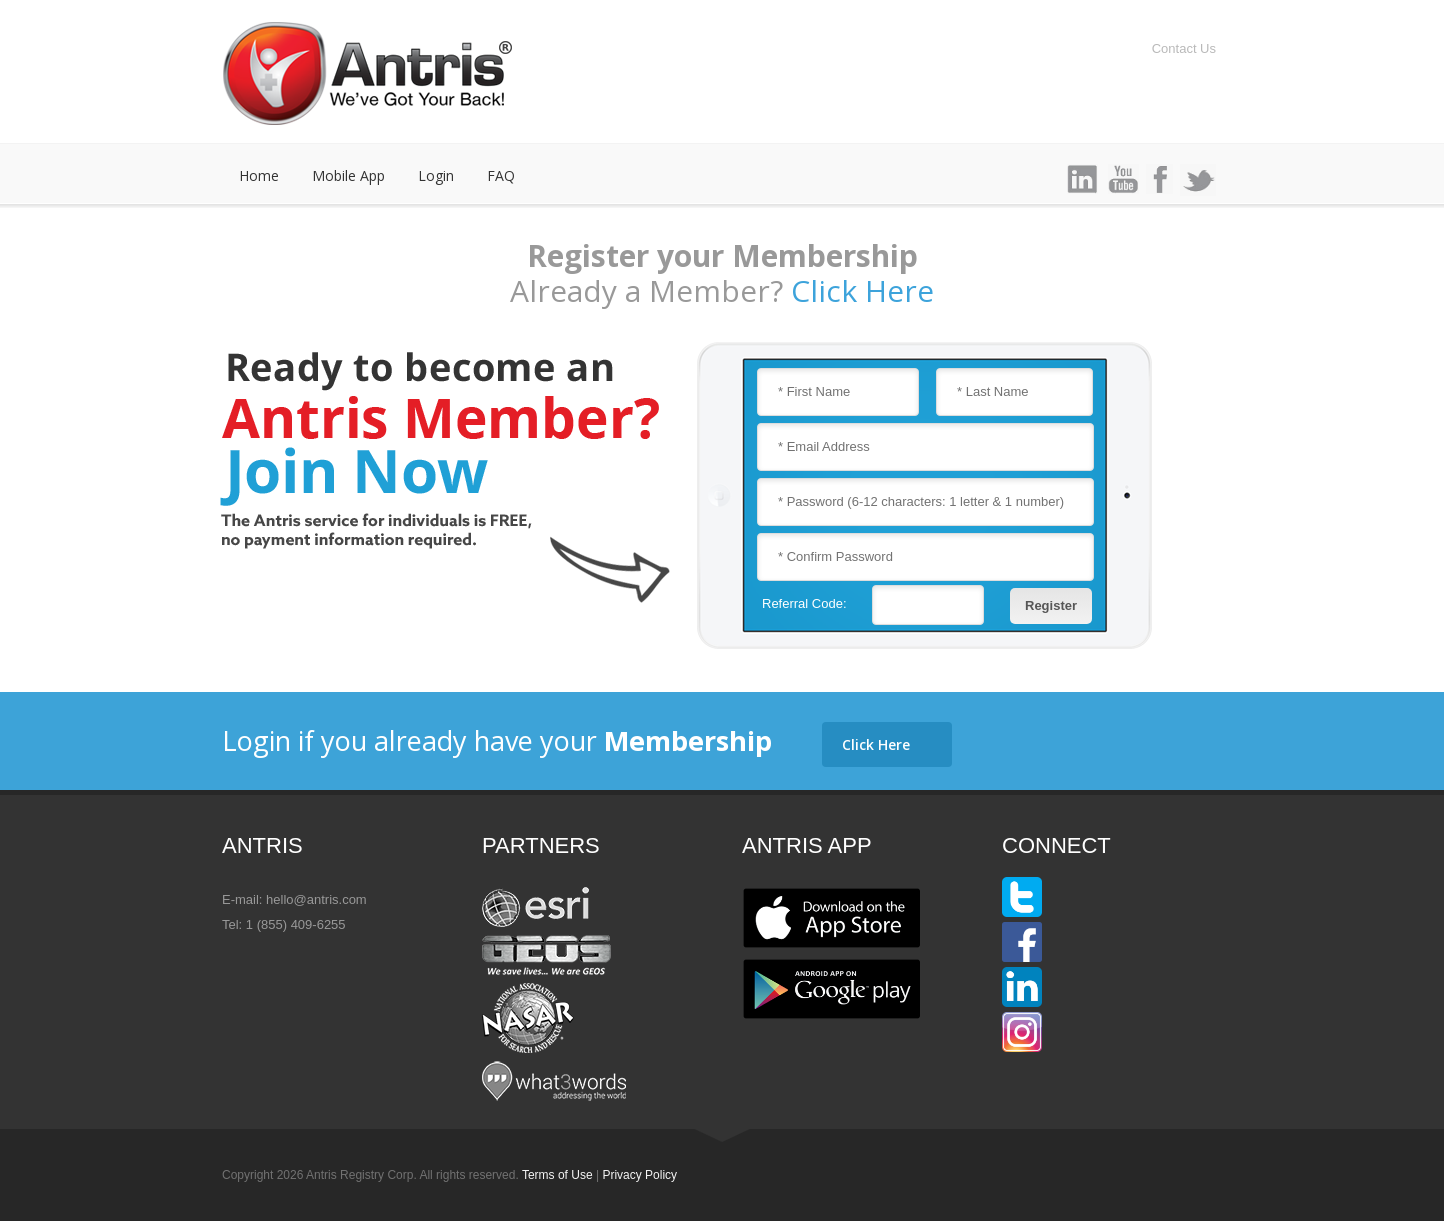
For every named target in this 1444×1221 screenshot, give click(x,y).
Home (259, 175)
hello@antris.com (316, 899)
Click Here (862, 290)
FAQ (501, 175)
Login (436, 175)
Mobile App (348, 175)
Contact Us (1184, 48)
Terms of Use (557, 1175)
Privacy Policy (639, 1175)
